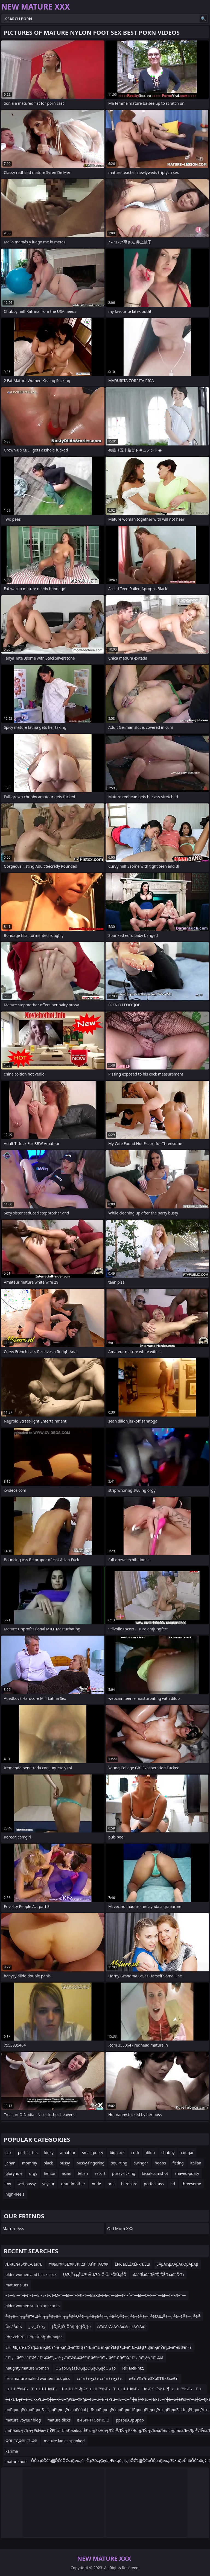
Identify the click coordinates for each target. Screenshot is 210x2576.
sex (8, 2152)
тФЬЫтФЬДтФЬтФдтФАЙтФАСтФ (78, 2264)
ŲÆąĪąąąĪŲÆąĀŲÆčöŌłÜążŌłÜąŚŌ (94, 2274)
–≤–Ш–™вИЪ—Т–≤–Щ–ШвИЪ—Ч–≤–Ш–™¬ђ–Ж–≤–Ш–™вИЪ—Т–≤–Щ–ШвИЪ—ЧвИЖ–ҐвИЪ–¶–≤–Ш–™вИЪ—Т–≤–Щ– (104, 2390)
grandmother (73, 2183)
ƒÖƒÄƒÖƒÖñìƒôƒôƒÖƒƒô (71, 2326)
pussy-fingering (91, 2163)
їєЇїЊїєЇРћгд (133, 2368)
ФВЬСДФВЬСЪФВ (21, 2440)
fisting (178, 2163)
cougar (187, 2152)
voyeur (48, 2183)
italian (195, 2163)
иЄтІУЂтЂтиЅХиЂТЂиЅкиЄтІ (154, 2378)
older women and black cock (31, 2274)
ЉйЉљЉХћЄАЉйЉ (23, 2264)
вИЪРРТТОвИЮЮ (93, 2420)
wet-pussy (27, 2183)
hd (172, 2183)
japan (10, 2163)
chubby (167, 2152)
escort (100, 2173)
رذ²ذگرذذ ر (36, 2326)
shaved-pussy (187, 2173)
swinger (141, 2163)
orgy (33, 2173)
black (48, 2163)
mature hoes (16, 2461)
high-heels (14, 2194)
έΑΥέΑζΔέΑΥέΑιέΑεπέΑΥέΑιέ (121, 2326)
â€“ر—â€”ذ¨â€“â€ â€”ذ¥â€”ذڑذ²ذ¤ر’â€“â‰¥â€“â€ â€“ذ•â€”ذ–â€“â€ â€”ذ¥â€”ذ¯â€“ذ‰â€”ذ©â (84, 2357)
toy (8, 2183)
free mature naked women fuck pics (37, 2378)
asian (66, 2173)
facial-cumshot (155, 2173)
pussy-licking (123, 2173)
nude (96, 2183)
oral (110, 2183)
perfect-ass (154, 2183)
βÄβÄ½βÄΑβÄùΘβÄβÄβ (177, 2264)
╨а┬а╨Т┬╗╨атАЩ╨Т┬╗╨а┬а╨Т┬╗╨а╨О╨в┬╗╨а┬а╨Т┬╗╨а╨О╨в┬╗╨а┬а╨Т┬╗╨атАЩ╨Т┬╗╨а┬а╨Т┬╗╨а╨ (102, 2316)
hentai (49, 2173)
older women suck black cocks (32, 2305)
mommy (29, 2163)
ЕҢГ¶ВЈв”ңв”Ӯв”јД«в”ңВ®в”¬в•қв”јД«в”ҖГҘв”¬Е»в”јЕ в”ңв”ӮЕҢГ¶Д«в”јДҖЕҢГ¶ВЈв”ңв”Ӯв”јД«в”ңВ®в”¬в (98, 2347)
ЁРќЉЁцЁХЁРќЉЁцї (132, 2264)
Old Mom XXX (120, 2228)
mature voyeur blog (23, 2420)
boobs (160, 2163)
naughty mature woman (27, 2368)
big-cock (117, 2152)
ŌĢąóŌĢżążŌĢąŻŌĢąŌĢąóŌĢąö (86, 2368)
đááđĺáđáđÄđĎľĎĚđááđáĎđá (158, 2274)
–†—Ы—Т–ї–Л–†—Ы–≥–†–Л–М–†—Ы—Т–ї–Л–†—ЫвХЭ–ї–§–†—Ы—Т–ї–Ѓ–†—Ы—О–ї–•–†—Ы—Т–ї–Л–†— (95, 2295)
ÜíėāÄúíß (13, 2326)
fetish (83, 2173)
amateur (67, 2152)
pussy (65, 2163)
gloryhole (13, 2173)
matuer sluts (16, 2284)
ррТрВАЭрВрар (130, 2420)
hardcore (129, 2183)
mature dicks (59, 2420)
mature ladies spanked (64, 2440)
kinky (48, 2152)
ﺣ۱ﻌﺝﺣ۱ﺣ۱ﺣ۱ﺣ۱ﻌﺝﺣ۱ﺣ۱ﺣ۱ (99, 2378)
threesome (191, 2183)
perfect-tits (28, 2152)
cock (135, 2152)
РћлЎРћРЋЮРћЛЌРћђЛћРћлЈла (34, 2336)
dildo (150, 2152)
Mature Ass (13, 2228)
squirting (119, 2163)
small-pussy (92, 2152)
